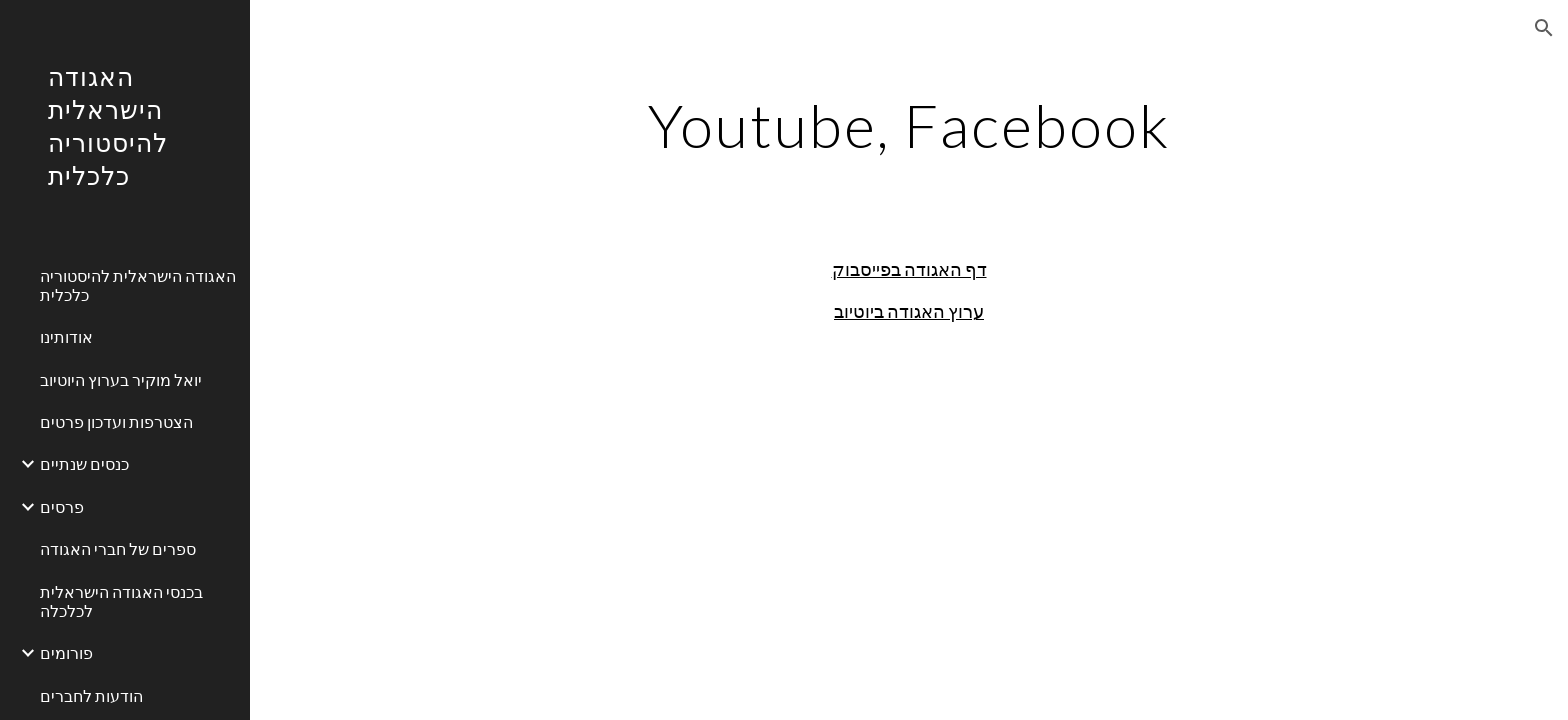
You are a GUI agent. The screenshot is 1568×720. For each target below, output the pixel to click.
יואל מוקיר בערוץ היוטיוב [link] (121, 379)
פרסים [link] (62, 506)
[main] (909, 125)
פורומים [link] (66, 652)
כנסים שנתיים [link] (84, 463)
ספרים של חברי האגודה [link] (118, 548)
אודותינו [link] (66, 336)
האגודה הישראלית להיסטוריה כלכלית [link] (138, 285)
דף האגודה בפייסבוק (909, 269)
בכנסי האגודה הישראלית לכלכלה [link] (121, 601)
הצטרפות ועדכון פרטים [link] (116, 421)
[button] (1544, 28)
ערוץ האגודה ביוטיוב (909, 311)
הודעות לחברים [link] (91, 695)
